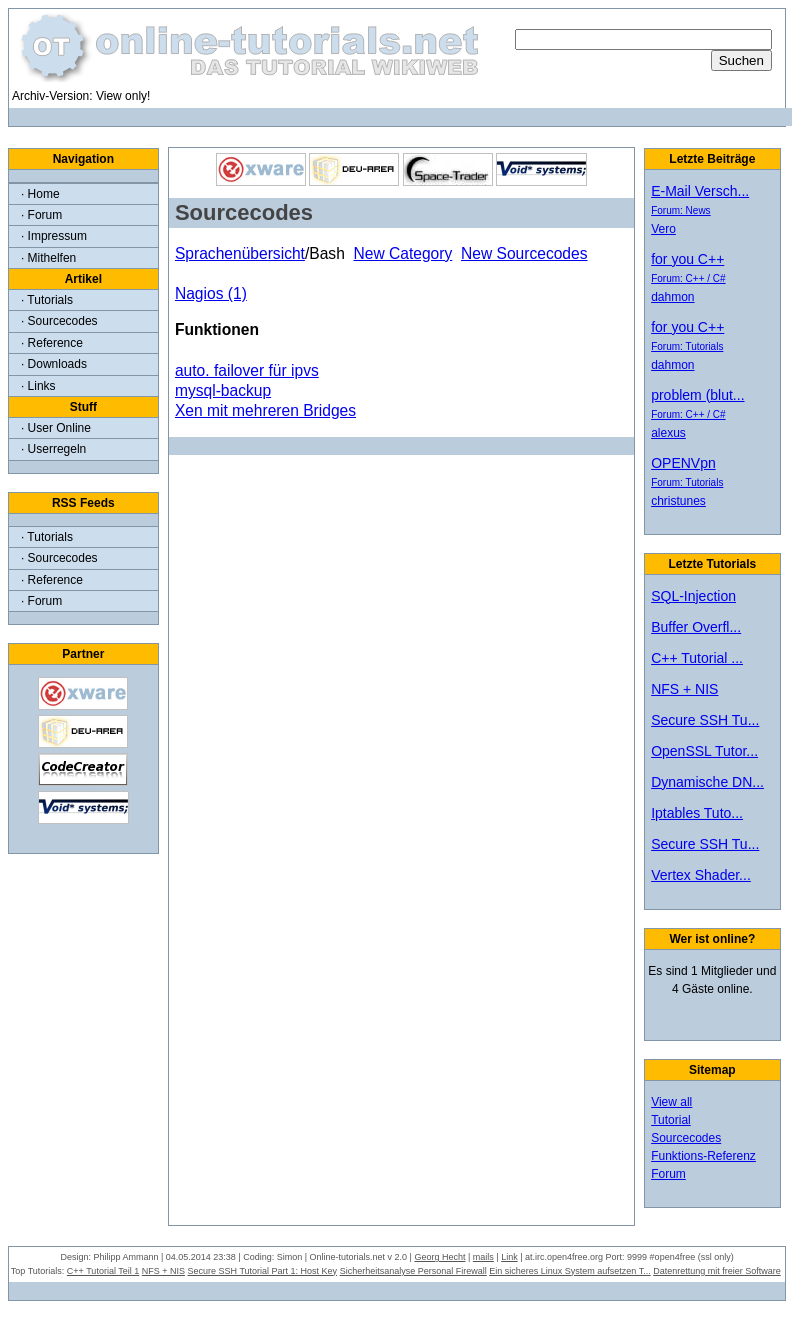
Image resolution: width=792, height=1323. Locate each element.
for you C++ (687, 259)
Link (509, 1257)
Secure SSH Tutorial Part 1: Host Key (263, 1271)
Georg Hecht (439, 1257)
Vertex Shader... (701, 875)
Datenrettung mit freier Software (717, 1271)
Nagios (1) (211, 293)
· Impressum (54, 236)
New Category (402, 253)
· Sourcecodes (59, 321)
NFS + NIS (684, 689)
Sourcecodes (686, 1138)
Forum (668, 1174)
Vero (663, 229)
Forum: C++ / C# (688, 278)
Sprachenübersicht (240, 253)
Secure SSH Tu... (705, 720)
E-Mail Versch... (700, 191)
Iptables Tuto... (697, 813)
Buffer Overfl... (696, 627)
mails (483, 1257)
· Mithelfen (48, 258)
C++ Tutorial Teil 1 (103, 1271)
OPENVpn (683, 463)
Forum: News (680, 210)
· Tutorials (47, 300)
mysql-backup (223, 390)
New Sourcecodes (524, 253)
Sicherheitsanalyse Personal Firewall (413, 1271)
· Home (40, 194)
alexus (668, 433)
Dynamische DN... (707, 782)
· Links (38, 386)
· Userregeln (53, 449)
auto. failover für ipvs (247, 370)
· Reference (52, 343)
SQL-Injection (693, 596)
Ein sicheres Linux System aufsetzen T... (569, 1271)
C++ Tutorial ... (697, 658)
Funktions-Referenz (703, 1156)
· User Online (56, 428)
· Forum (41, 215)
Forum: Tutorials (687, 346)
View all (671, 1102)
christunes (678, 501)
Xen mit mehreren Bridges (265, 410)
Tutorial (671, 1120)
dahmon (672, 297)
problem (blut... (697, 395)
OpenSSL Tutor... (704, 751)
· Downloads (54, 364)
